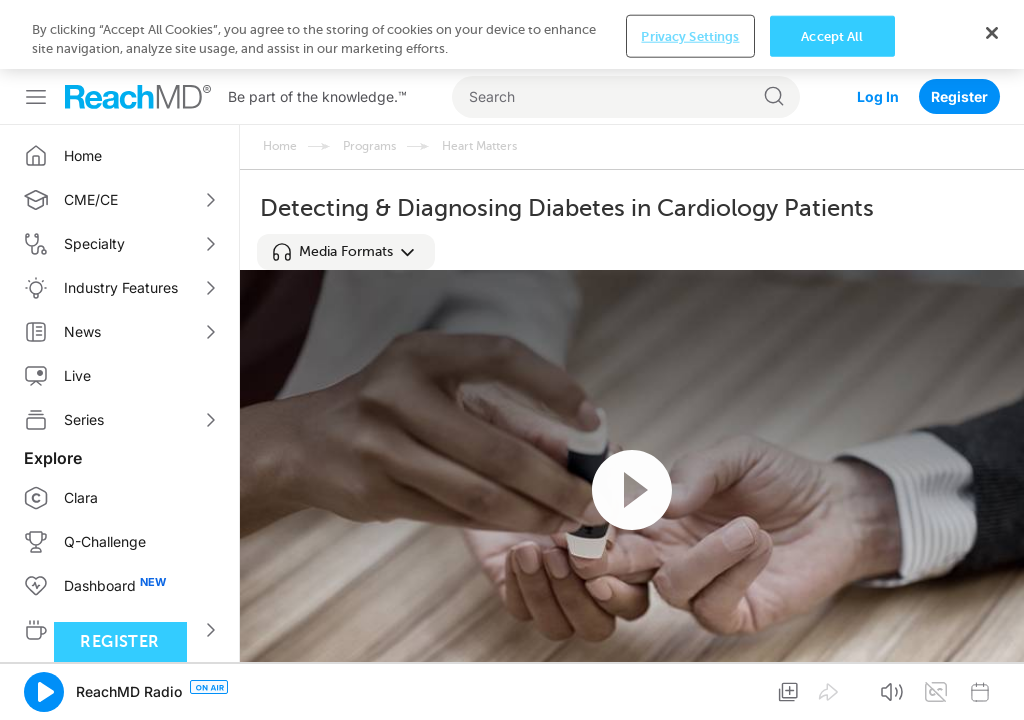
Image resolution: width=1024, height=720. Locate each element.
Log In (878, 27)
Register (959, 27)
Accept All (832, 688)
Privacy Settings (690, 688)
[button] (346, 252)
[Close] (992, 685)
